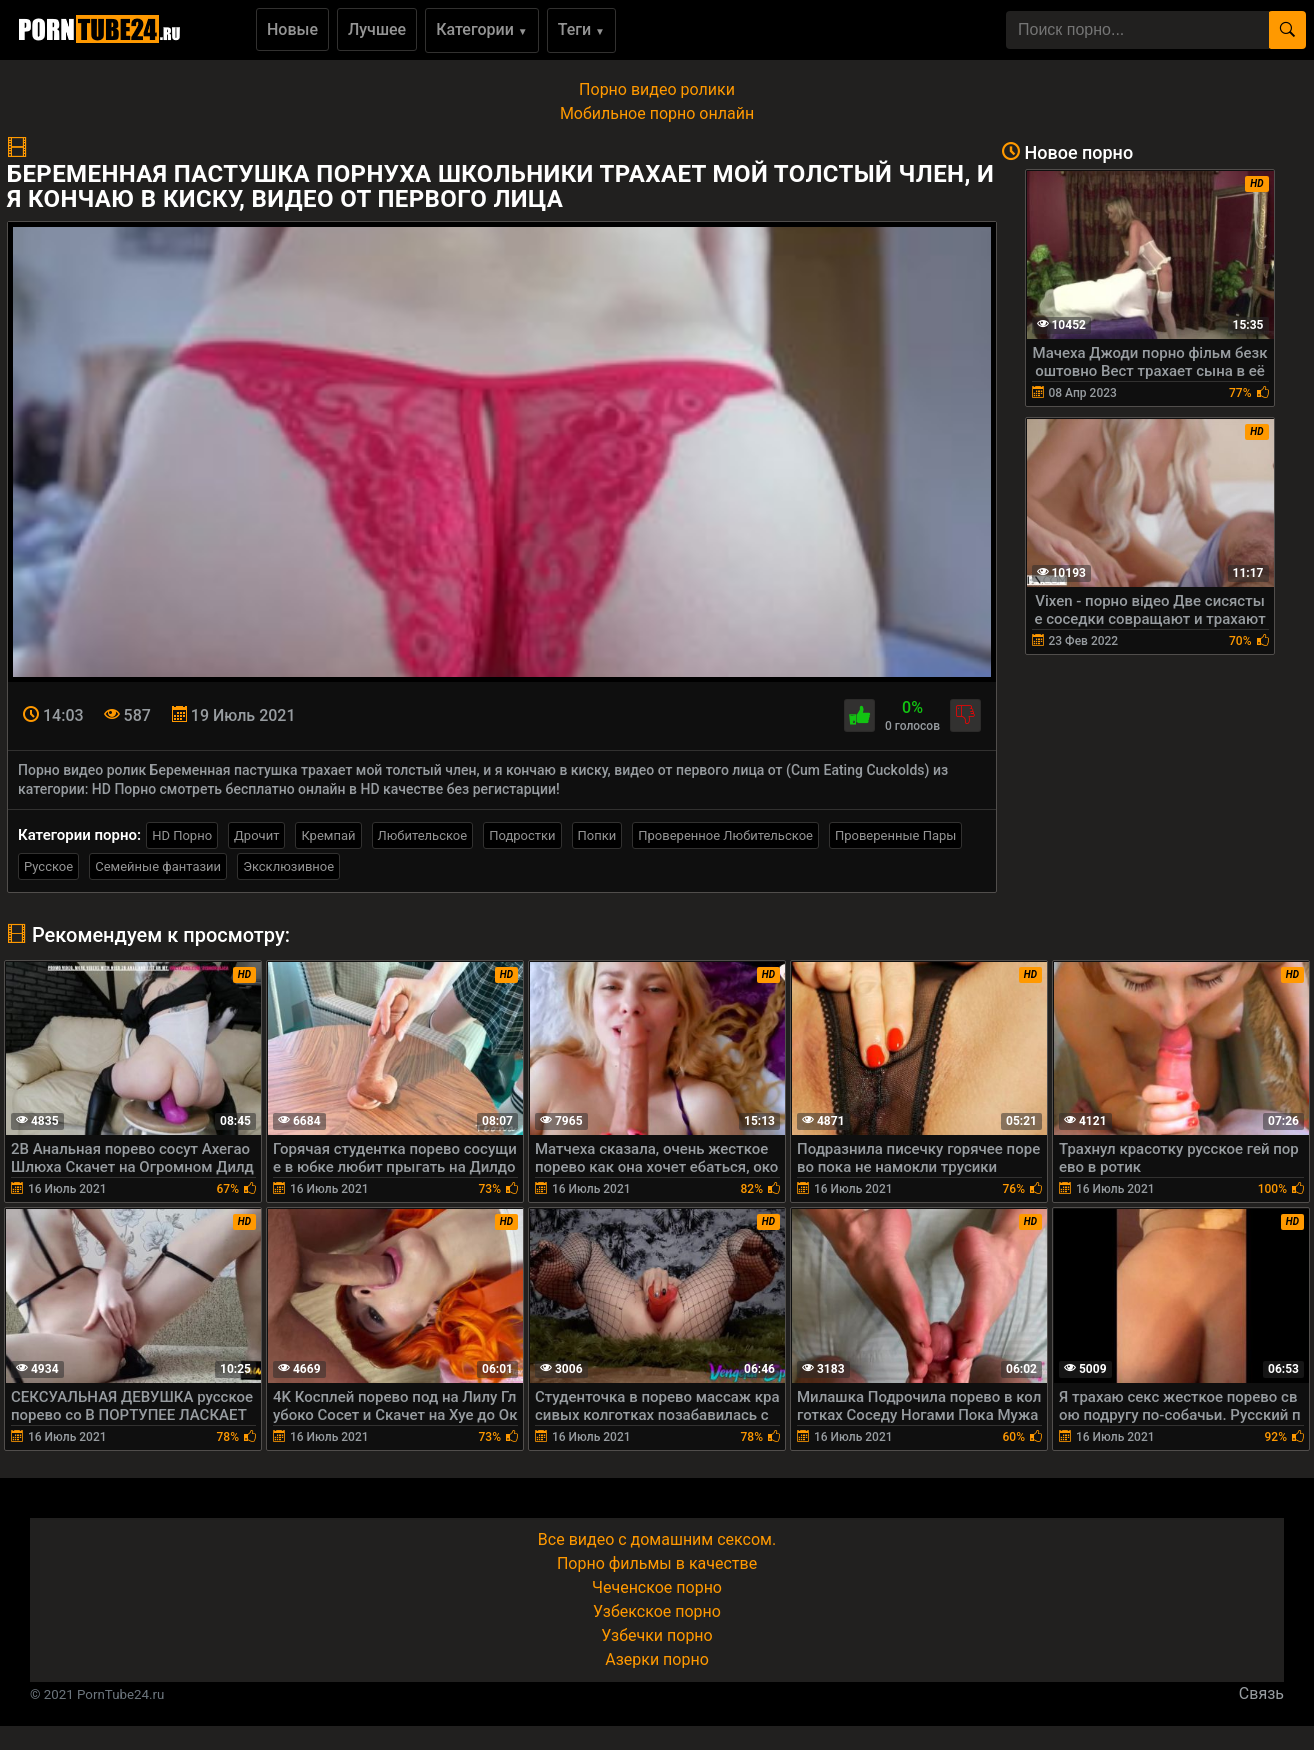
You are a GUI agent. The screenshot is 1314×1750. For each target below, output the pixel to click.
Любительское (423, 835)
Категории (482, 29)
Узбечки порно (656, 1635)
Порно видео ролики (657, 89)
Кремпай (328, 835)
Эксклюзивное (288, 866)
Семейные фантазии (158, 866)
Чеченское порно (657, 1587)
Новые (292, 29)
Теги (581, 29)
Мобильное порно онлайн (657, 113)
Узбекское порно (657, 1611)
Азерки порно (657, 1659)
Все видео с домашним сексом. (657, 1539)
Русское (48, 866)
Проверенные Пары (895, 835)
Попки (597, 835)
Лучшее (377, 29)
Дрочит (256, 835)
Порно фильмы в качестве (657, 1563)
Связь (1261, 1693)
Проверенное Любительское (725, 835)
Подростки (522, 835)
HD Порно (182, 835)
